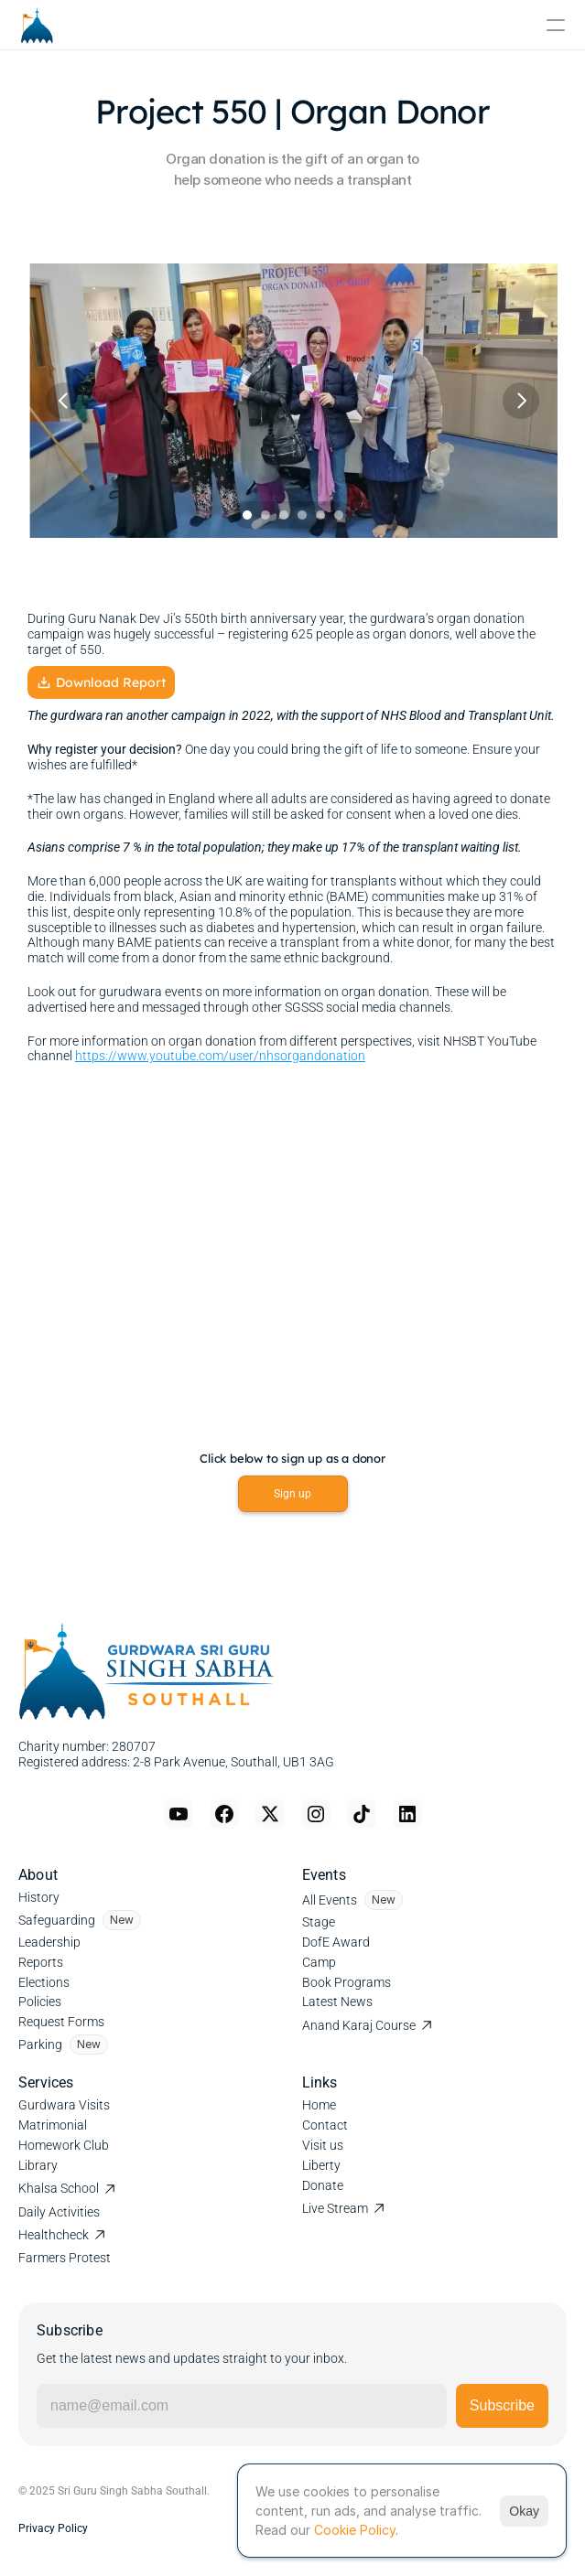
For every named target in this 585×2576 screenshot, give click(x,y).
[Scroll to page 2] (265, 515)
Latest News (337, 2001)
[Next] (521, 400)
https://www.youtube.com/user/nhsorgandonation (220, 1056)
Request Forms (61, 2021)
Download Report (101, 683)
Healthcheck (53, 2234)
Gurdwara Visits (64, 2105)
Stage (318, 1922)
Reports (40, 1962)
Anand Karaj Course (359, 2025)
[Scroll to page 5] (320, 515)
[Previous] (64, 400)
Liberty (321, 2165)
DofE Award (336, 1942)
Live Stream (335, 2208)
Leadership (49, 1942)
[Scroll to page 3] (284, 515)
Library (38, 2165)
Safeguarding (56, 1920)
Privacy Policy (53, 2528)
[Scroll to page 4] (302, 515)
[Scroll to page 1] (244, 515)
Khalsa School (58, 2188)
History (39, 1897)
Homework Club (63, 2145)
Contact (325, 2125)
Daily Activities (59, 2212)
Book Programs (346, 1982)
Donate (322, 2185)
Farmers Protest (64, 2257)
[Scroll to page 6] (341, 515)
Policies (39, 2001)
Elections (44, 1982)
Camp (319, 1962)
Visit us (322, 2145)
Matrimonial (52, 2125)
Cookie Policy (354, 2530)
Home (319, 2105)
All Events (329, 1900)
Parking (40, 2044)
